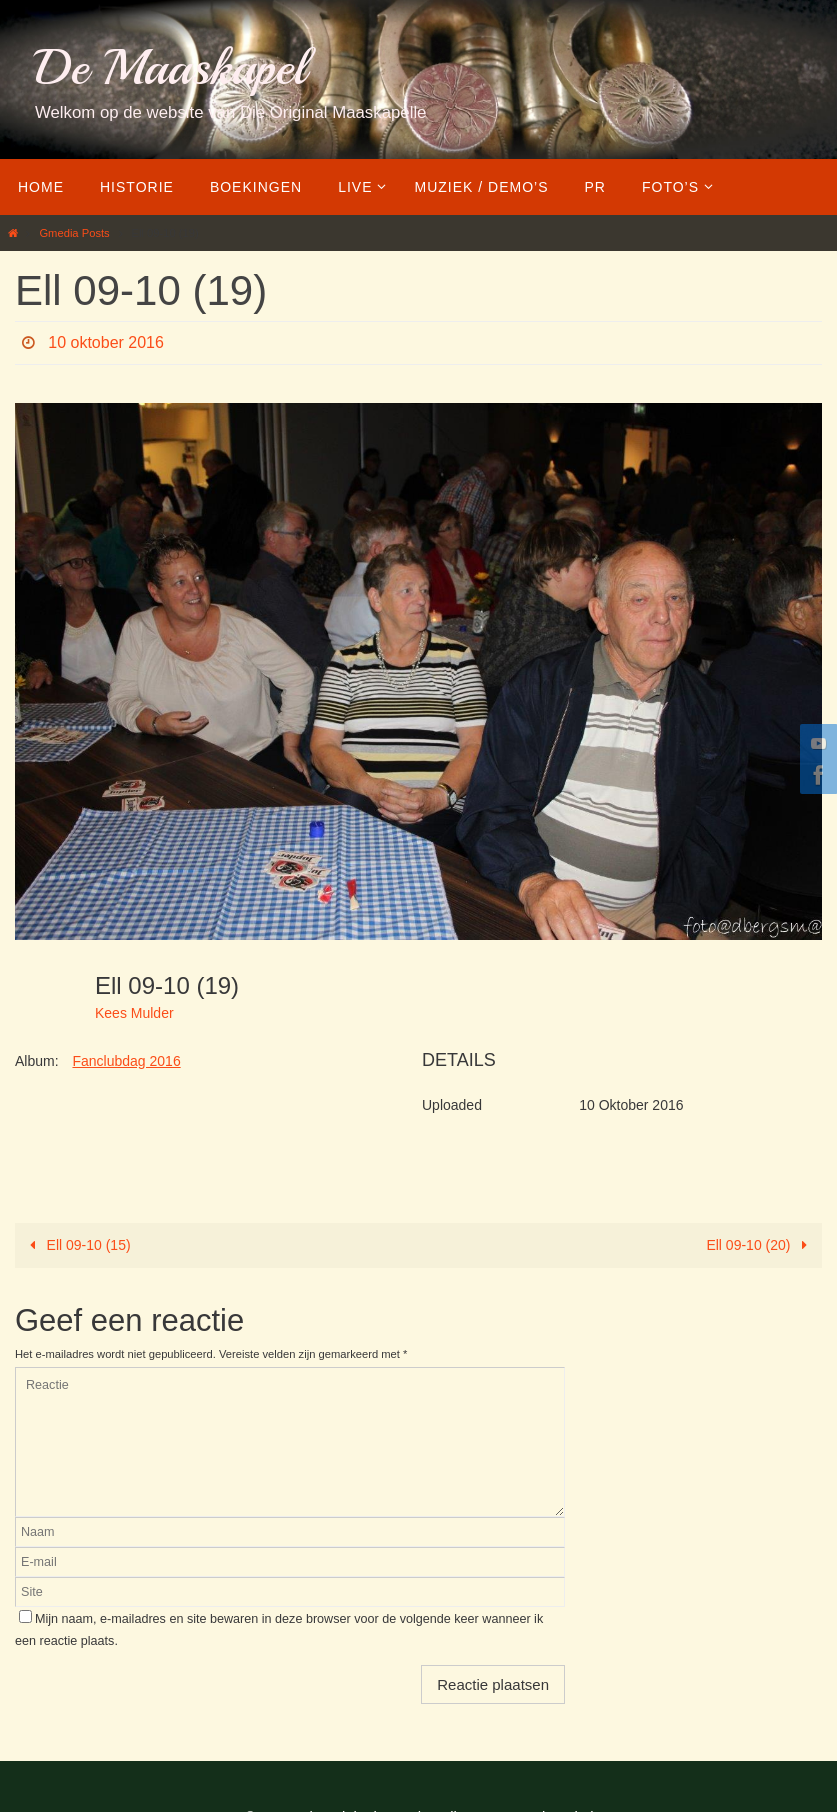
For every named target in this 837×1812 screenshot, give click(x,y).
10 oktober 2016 (106, 342)
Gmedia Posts (74, 233)
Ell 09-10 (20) (760, 1245)
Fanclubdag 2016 (126, 1061)
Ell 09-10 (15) (77, 1245)
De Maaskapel (170, 67)
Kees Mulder (134, 1013)
